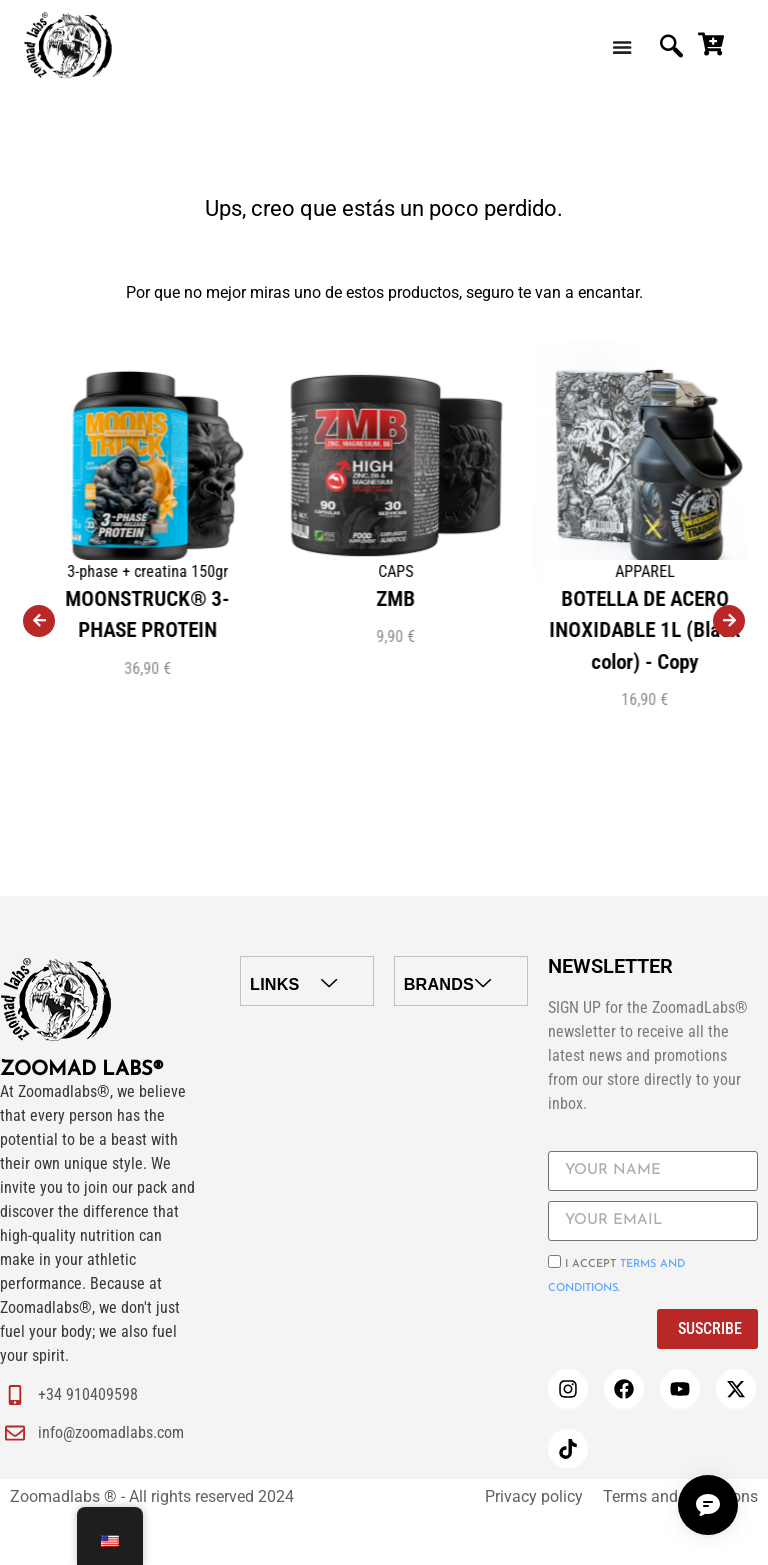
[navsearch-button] (670, 47)
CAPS (488, 571)
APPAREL (738, 571)
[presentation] (39, 621)
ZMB (488, 599)
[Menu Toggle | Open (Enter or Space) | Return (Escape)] (623, 47)
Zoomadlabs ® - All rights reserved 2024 (152, 1496)
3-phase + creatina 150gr (240, 571)
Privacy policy (534, 1496)
